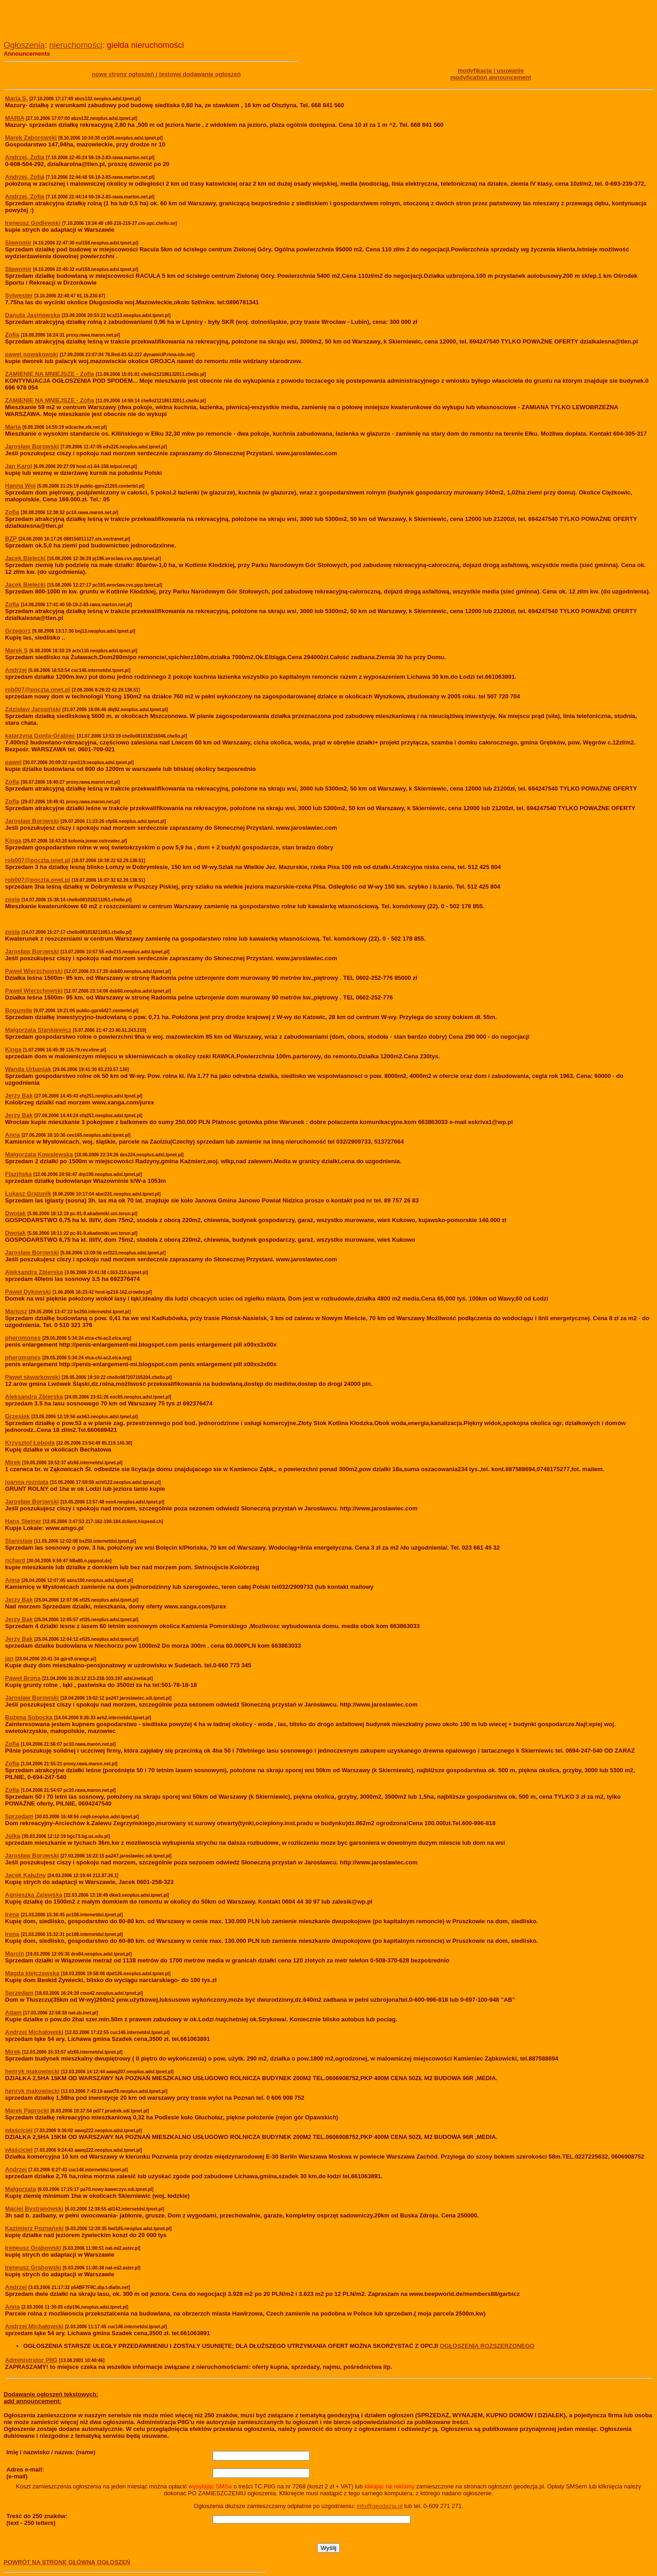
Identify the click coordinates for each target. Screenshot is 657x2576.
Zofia (12, 334)
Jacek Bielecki (25, 558)
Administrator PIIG (31, 2360)
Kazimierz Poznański (34, 2228)
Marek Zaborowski (31, 137)
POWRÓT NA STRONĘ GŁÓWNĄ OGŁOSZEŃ (67, 2562)
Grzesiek (17, 1416)
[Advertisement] (110, 17)
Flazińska (18, 1174)
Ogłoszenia (24, 45)
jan (9, 1658)
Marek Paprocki (27, 2110)
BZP (11, 538)
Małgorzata (20, 2189)
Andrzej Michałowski (34, 2326)
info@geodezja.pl (380, 2506)
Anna (12, 2306)
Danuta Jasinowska (32, 315)
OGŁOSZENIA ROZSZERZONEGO (487, 2345)
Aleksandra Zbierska (34, 1396)
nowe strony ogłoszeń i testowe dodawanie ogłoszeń (166, 74)
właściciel (19, 2130)
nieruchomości (75, 45)
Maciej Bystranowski (34, 2208)
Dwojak (15, 1213)
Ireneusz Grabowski (33, 2247)
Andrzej (16, 2169)
